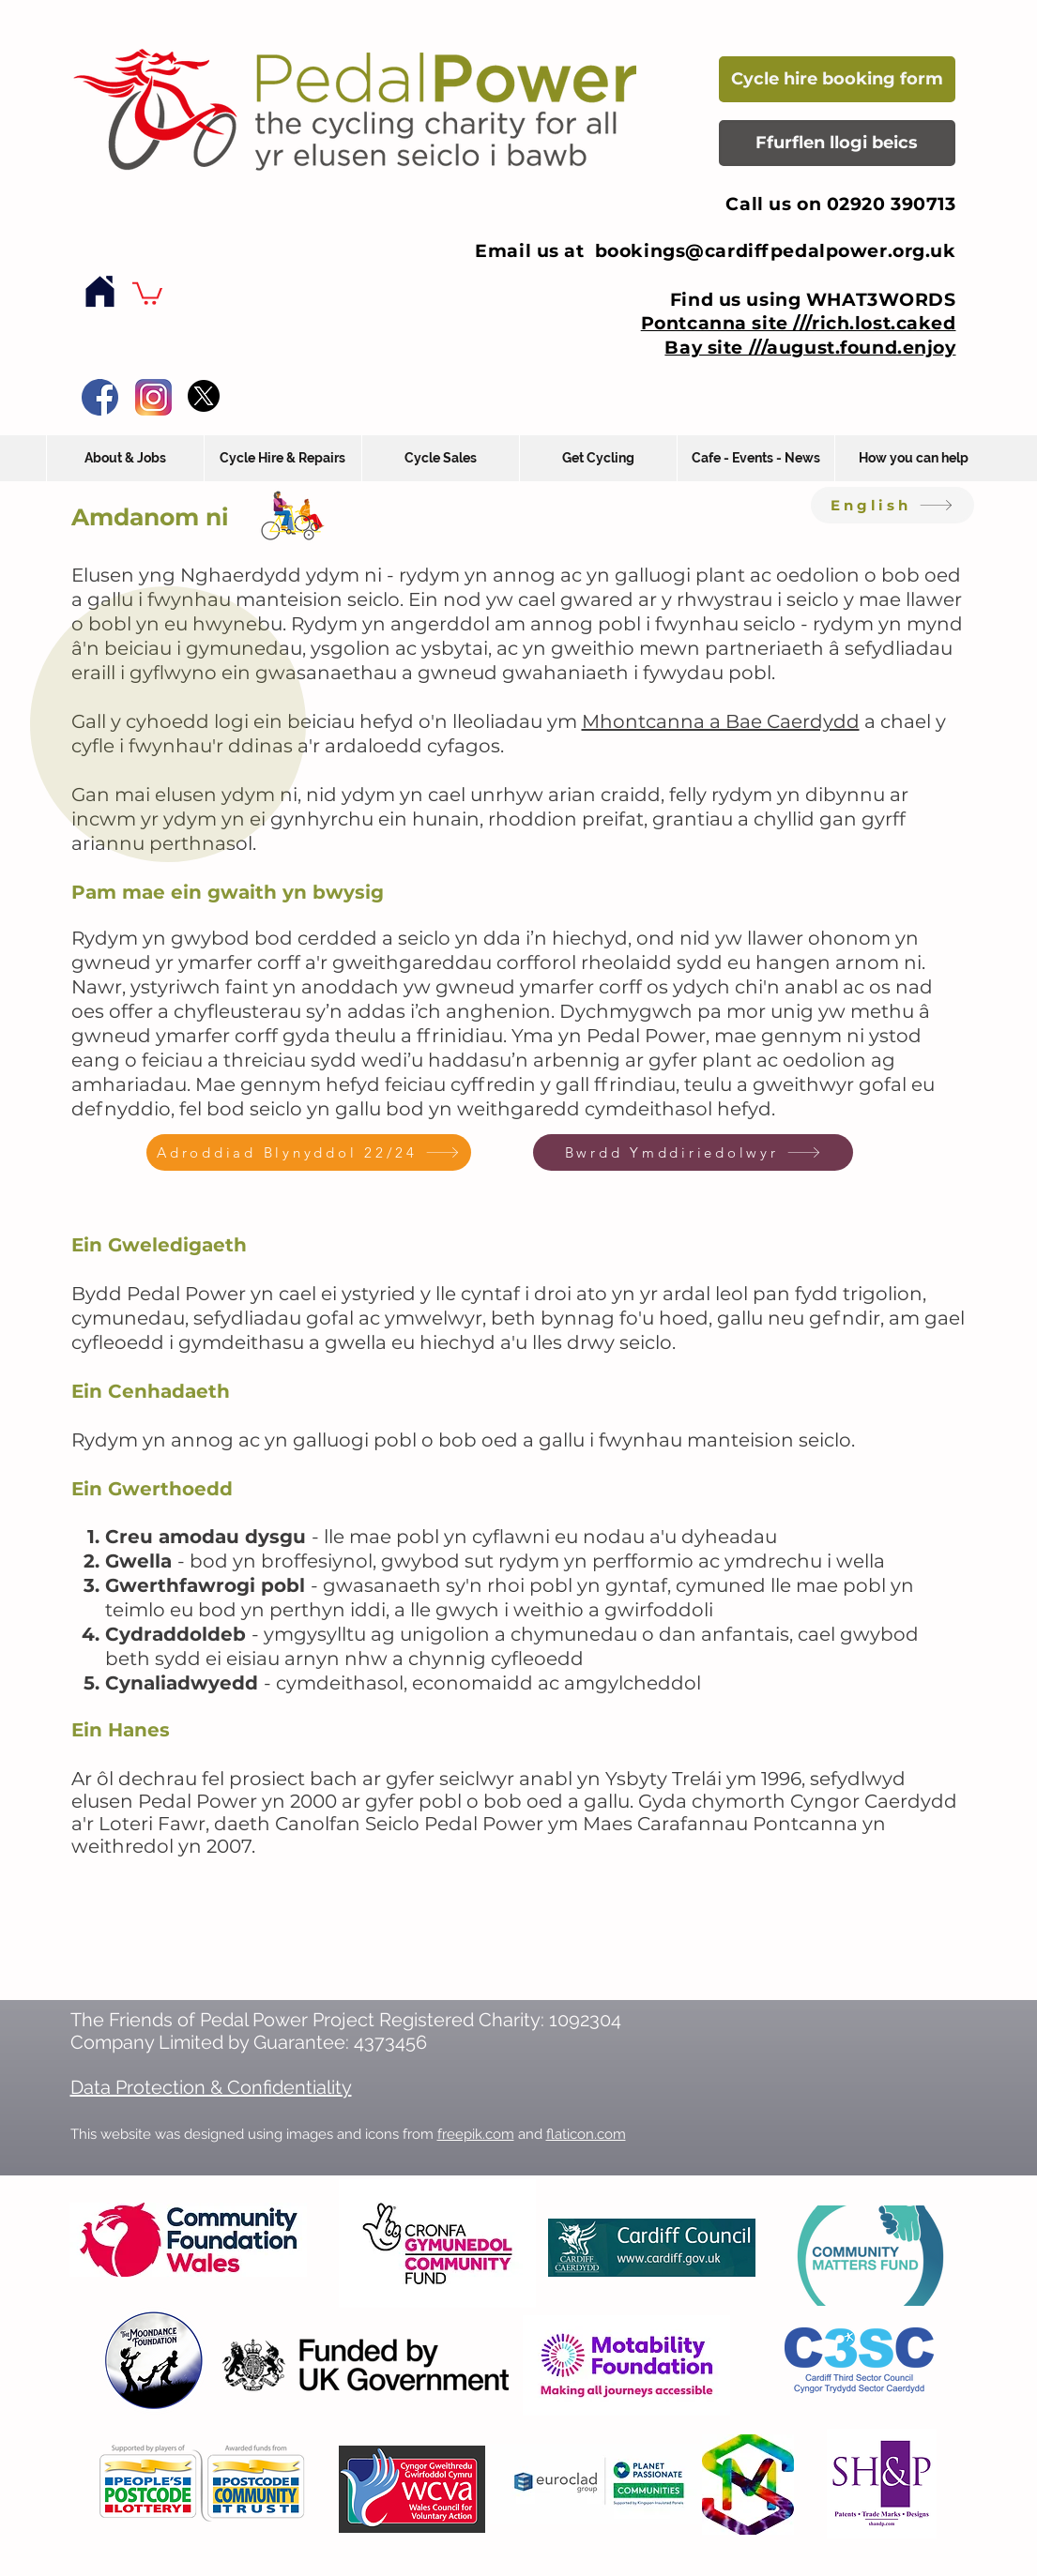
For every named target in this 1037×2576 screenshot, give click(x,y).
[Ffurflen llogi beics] (837, 143)
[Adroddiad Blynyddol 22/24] (308, 1152)
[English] (892, 505)
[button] (147, 292)
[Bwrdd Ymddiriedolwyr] (693, 1152)
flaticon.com (586, 2134)
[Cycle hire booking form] (837, 79)
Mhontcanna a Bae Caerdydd (721, 721)
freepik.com (475, 2134)
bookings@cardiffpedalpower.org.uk (775, 251)
